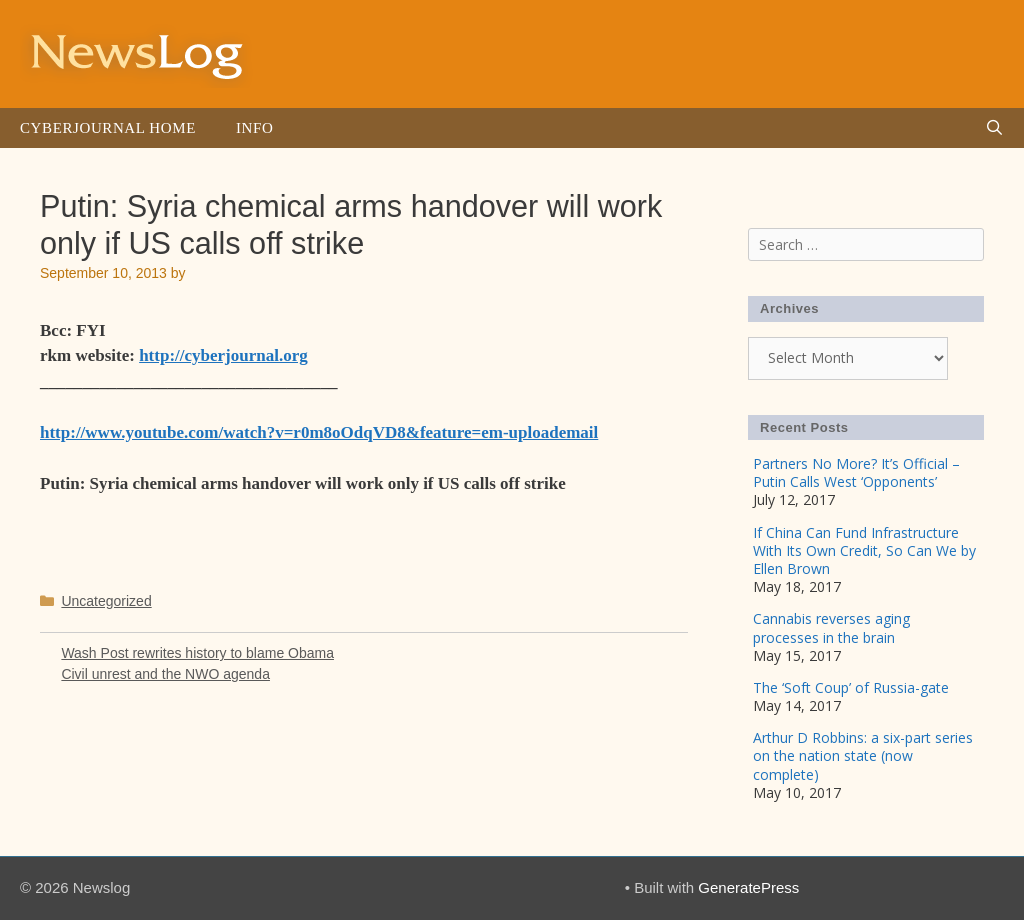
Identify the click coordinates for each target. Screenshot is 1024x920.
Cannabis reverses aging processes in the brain (831, 627)
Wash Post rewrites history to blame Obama (197, 653)
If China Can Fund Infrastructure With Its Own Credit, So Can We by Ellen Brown (864, 550)
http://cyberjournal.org (223, 355)
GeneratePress (748, 887)
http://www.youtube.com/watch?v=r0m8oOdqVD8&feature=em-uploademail (319, 432)
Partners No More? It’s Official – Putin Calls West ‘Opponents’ (856, 472)
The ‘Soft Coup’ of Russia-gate (851, 687)
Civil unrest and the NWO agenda (165, 674)
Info (254, 128)
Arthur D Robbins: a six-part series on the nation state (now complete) (863, 755)
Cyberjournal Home (108, 128)
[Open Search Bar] (994, 128)
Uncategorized (106, 601)
